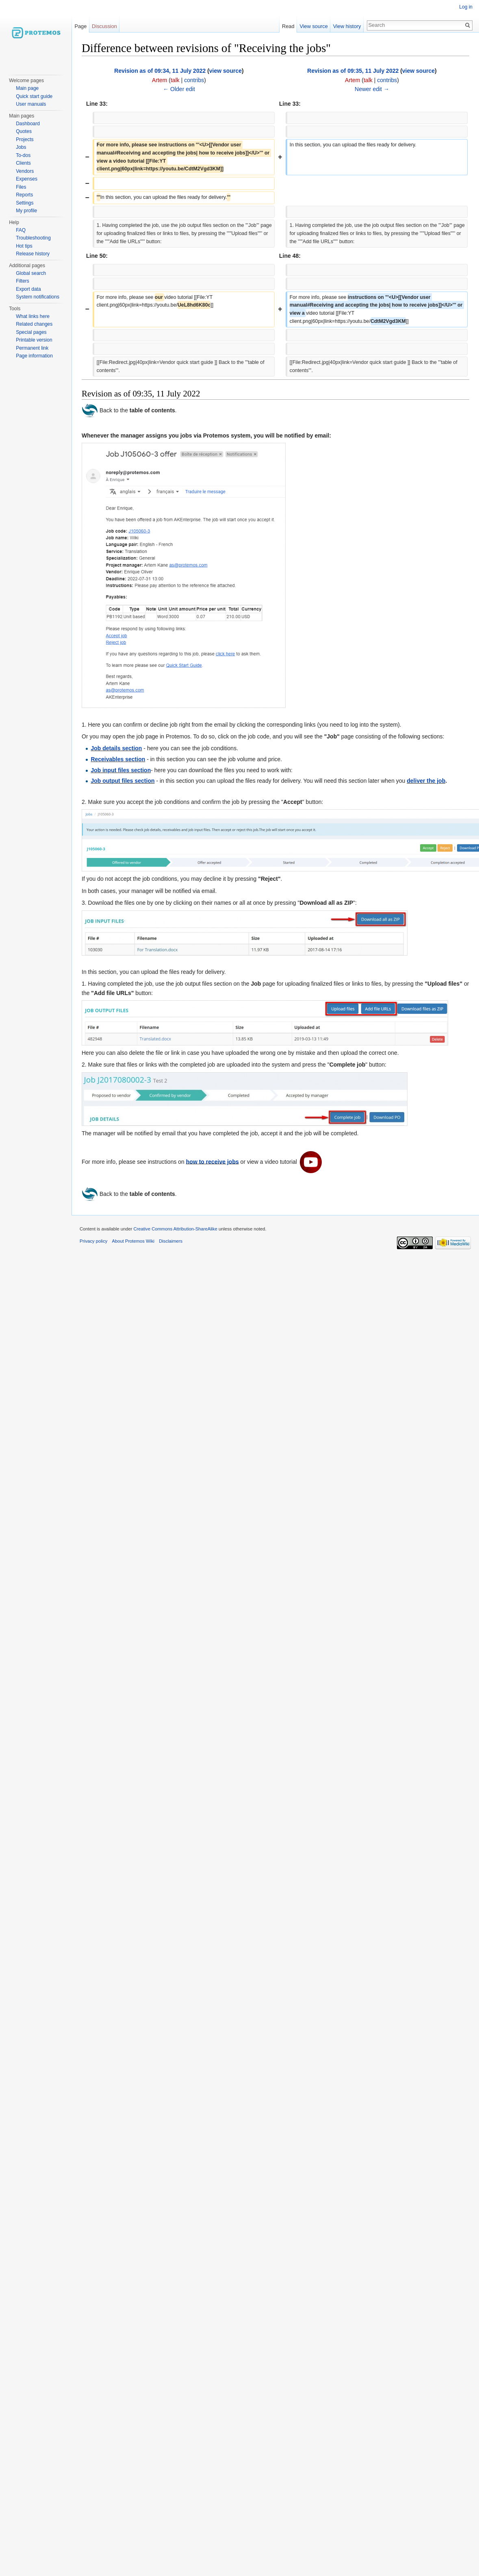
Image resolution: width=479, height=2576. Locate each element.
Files (21, 187)
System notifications (37, 297)
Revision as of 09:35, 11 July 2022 (353, 71)
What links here (33, 316)
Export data (28, 289)
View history (350, 26)
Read (292, 26)
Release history (33, 254)
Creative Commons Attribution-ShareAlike (175, 1228)
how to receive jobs (212, 1161)
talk (175, 80)
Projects (24, 139)
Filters (22, 281)
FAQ (21, 230)
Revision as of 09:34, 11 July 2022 (160, 71)
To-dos (23, 155)
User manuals (31, 104)
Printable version (34, 340)
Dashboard (28, 123)
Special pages (31, 332)
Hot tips (24, 246)
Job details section (116, 748)
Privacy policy (93, 1241)
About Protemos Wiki (133, 1241)
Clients (23, 163)
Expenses (26, 179)
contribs (194, 80)
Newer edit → (372, 89)
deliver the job (426, 780)
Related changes (34, 324)
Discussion (104, 26)
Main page (27, 88)
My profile (26, 210)
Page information (34, 356)
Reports (24, 195)
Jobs (21, 147)
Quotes (24, 131)
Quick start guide (34, 96)
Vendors (25, 171)
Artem (159, 80)
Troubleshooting (33, 238)
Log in (465, 7)
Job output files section (122, 780)
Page (80, 26)
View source (317, 26)
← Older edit (179, 89)
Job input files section (121, 770)
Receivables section (118, 759)
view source (225, 71)
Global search (31, 273)
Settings (24, 203)
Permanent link (32, 348)
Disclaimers (170, 1241)
